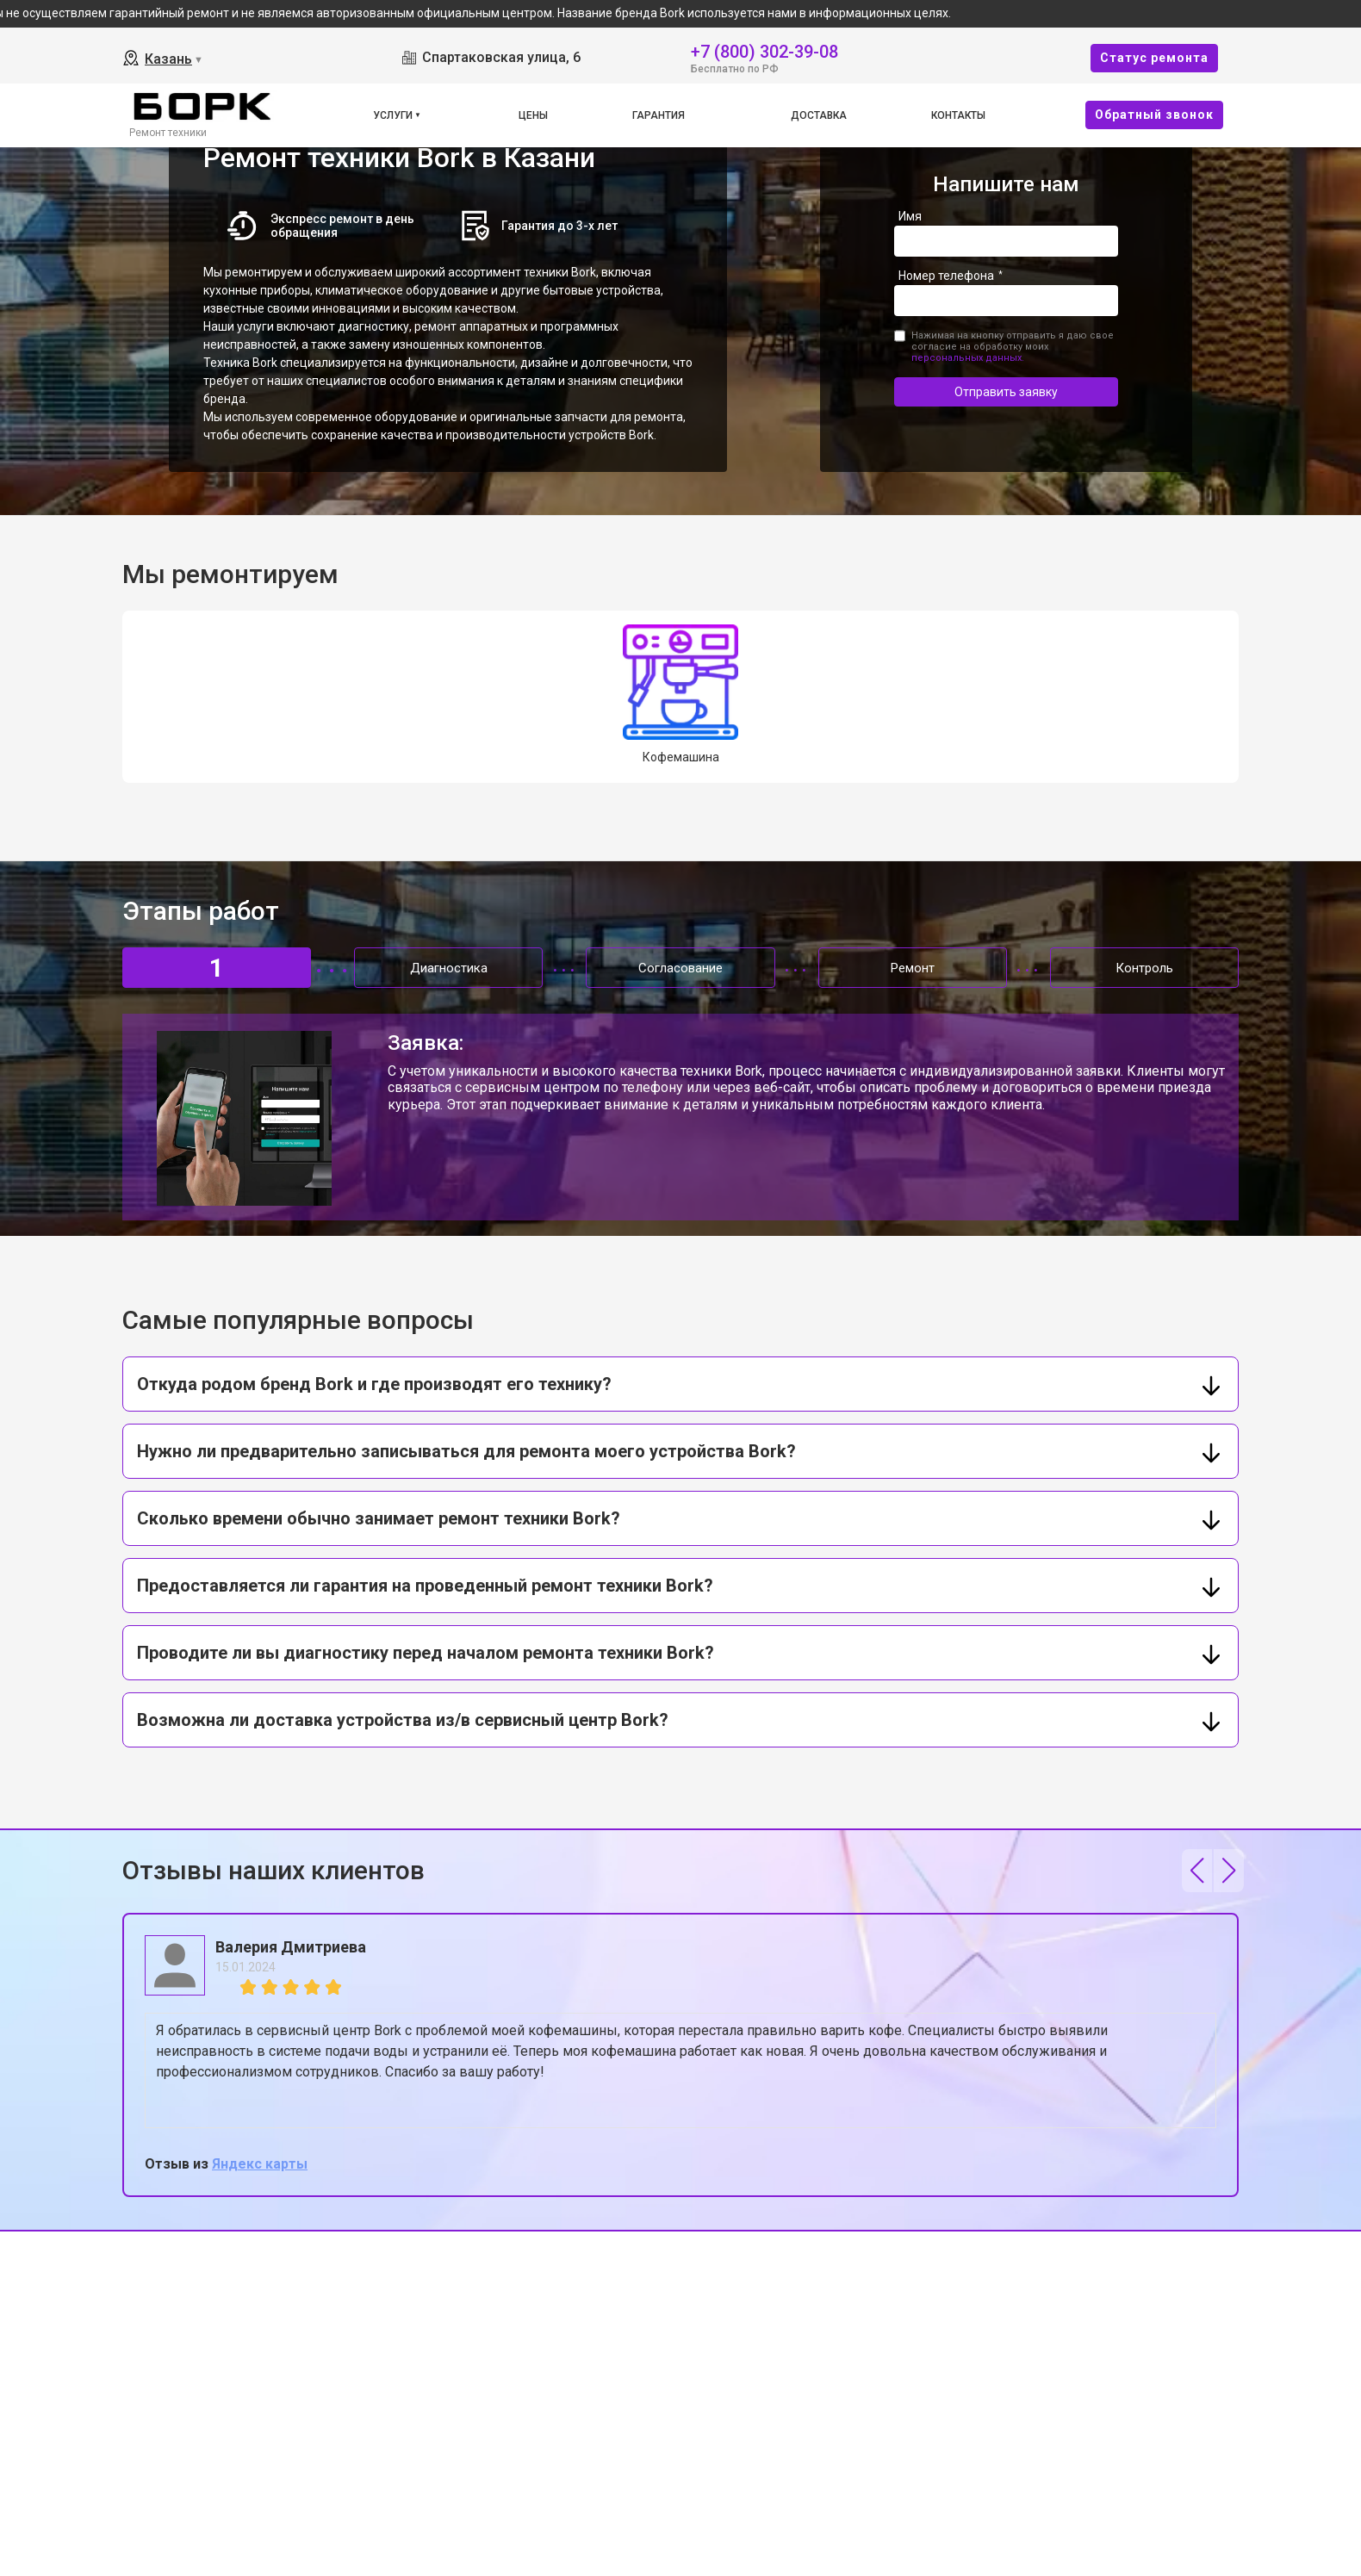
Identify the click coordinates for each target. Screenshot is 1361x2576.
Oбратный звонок (1154, 114)
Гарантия (658, 115)
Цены (533, 115)
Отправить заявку (1006, 392)
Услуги (393, 115)
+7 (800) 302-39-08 (764, 50)
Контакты (958, 115)
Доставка (819, 115)
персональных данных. (967, 357)
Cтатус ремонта (1154, 58)
